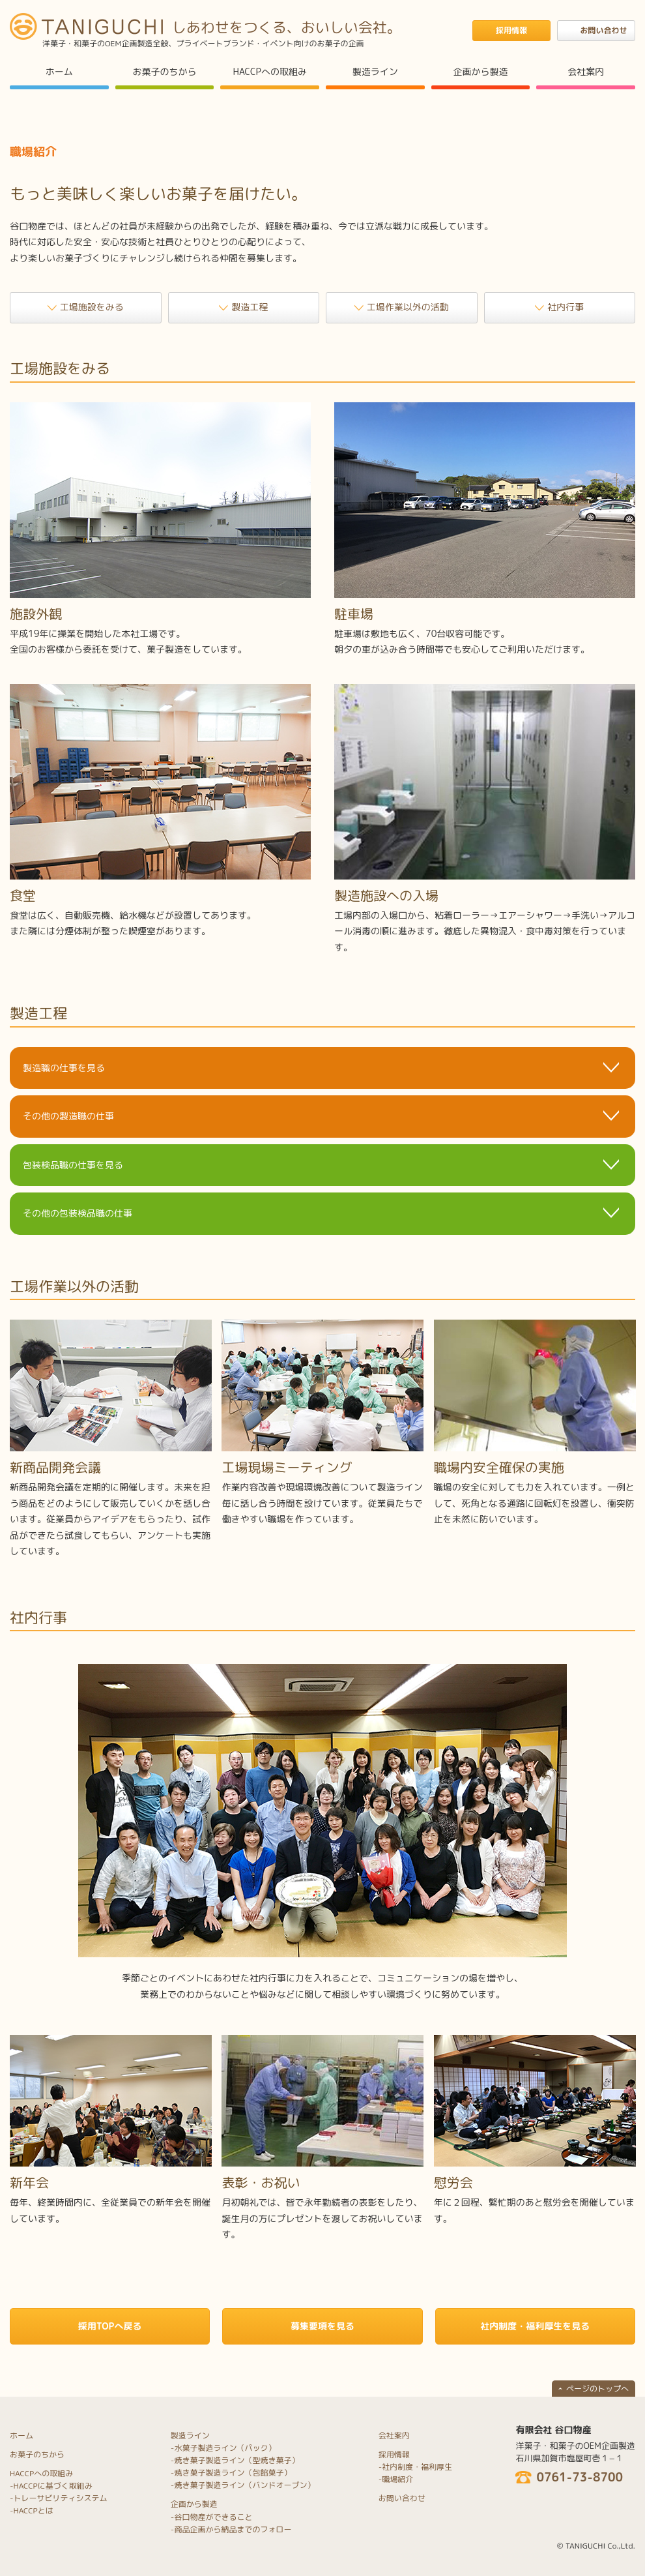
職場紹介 (397, 2479)
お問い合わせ (402, 2498)
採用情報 (394, 2454)
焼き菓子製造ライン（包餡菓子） (232, 2472)
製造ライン (375, 71)
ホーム (59, 71)
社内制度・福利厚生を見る (535, 2326)
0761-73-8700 (579, 2477)
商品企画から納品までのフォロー (232, 2529)
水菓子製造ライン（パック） (225, 2447)
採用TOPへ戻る (110, 2326)
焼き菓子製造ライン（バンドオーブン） (244, 2485)
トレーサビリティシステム (61, 2498)
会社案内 (585, 71)
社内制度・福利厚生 (417, 2466)
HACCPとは (33, 2510)
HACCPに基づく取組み (53, 2485)
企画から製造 (480, 71)
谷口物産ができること (213, 2517)
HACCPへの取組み (269, 71)
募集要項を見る (322, 2326)
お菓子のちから (165, 71)
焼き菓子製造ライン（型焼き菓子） (236, 2460)
